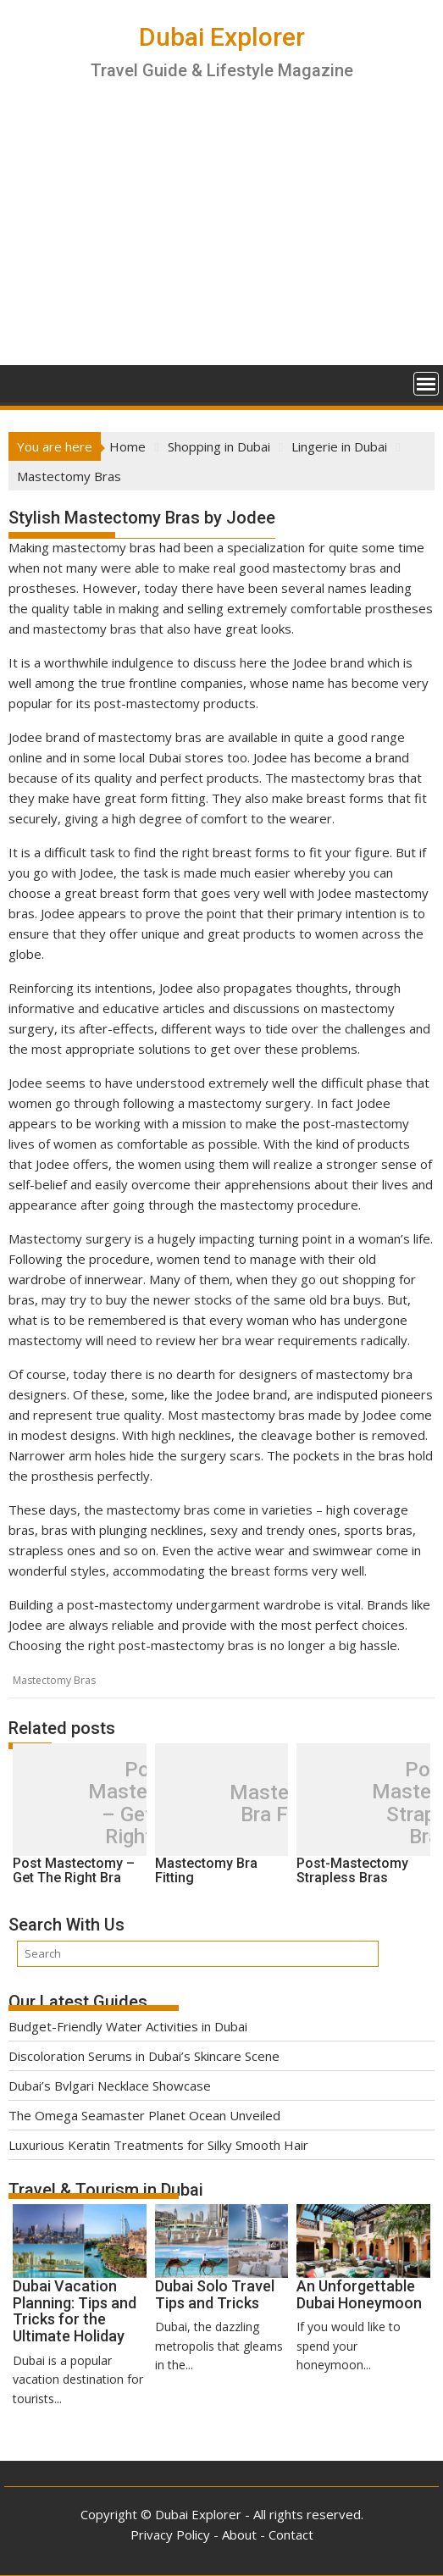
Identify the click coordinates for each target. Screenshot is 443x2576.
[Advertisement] (221, 238)
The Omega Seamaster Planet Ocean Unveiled (144, 2115)
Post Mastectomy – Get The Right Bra (146, 1803)
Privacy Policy (170, 2534)
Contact (291, 2534)
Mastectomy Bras (54, 1680)
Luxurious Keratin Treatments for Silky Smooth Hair (158, 2144)
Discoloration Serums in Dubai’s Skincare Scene (144, 2055)
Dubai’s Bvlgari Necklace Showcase (109, 2085)
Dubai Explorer (222, 37)
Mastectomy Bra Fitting (288, 1803)
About (239, 2534)
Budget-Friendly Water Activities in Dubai (127, 2026)
